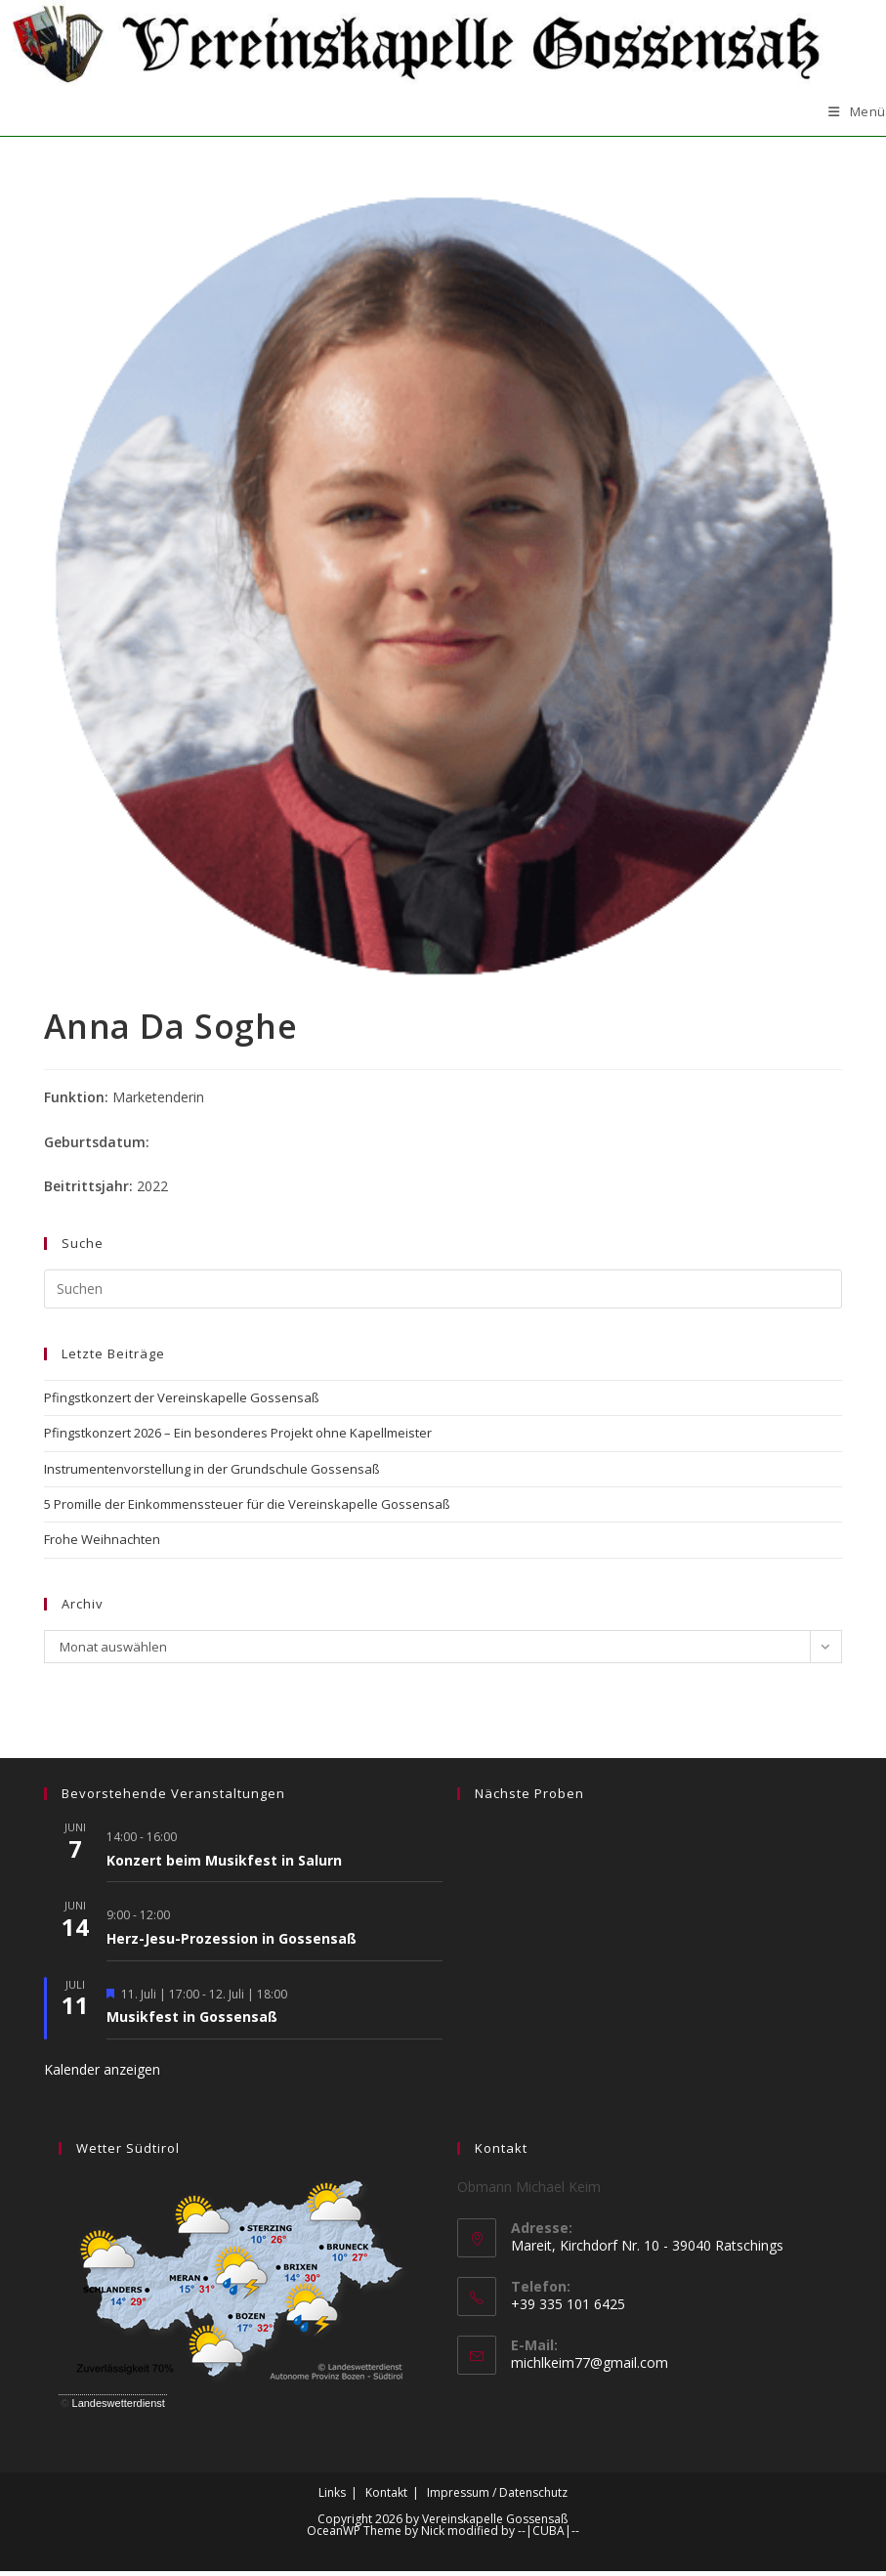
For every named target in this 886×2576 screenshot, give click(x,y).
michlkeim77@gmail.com (589, 2368)
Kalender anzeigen (102, 2074)
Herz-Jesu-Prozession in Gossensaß (231, 1943)
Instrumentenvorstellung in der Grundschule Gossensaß (212, 1473)
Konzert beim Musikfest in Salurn (224, 1865)
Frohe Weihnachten (102, 1545)
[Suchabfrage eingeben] (442, 1293)
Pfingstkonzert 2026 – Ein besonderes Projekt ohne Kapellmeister (238, 1438)
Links (332, 2497)
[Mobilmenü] (857, 117)
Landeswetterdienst (118, 2408)
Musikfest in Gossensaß (191, 2022)
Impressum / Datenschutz (497, 2497)
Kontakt (386, 2497)
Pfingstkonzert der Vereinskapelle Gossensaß (181, 1402)
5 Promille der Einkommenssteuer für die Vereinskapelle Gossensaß (247, 1509)
